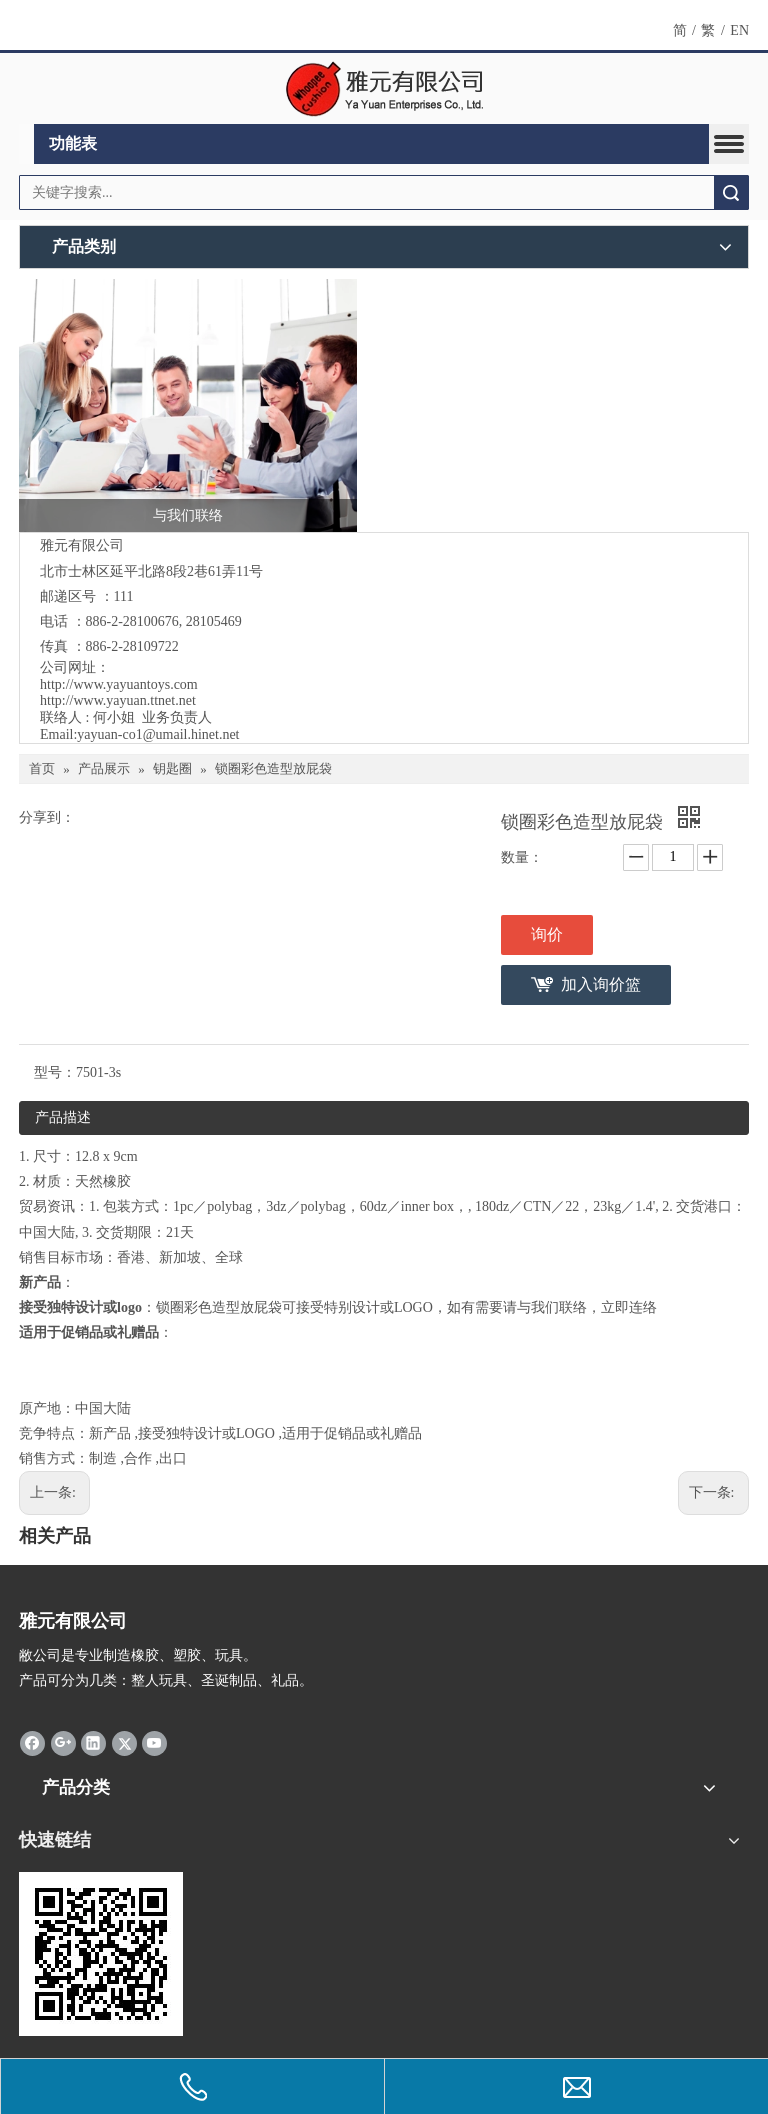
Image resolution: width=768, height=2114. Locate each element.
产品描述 (63, 1117)
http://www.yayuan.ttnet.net (118, 700)
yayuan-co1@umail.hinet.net (158, 734)
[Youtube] (154, 1742)
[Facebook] (32, 1742)
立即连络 (629, 1307)
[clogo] (384, 89)
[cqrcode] (101, 1954)
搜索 (731, 192)
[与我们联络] (188, 406)
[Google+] (63, 1742)
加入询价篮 (601, 984)
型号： (55, 1072)
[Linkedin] (93, 1742)
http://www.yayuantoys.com (119, 684)
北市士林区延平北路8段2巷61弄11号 (151, 571)
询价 (547, 934)
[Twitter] (124, 1742)
